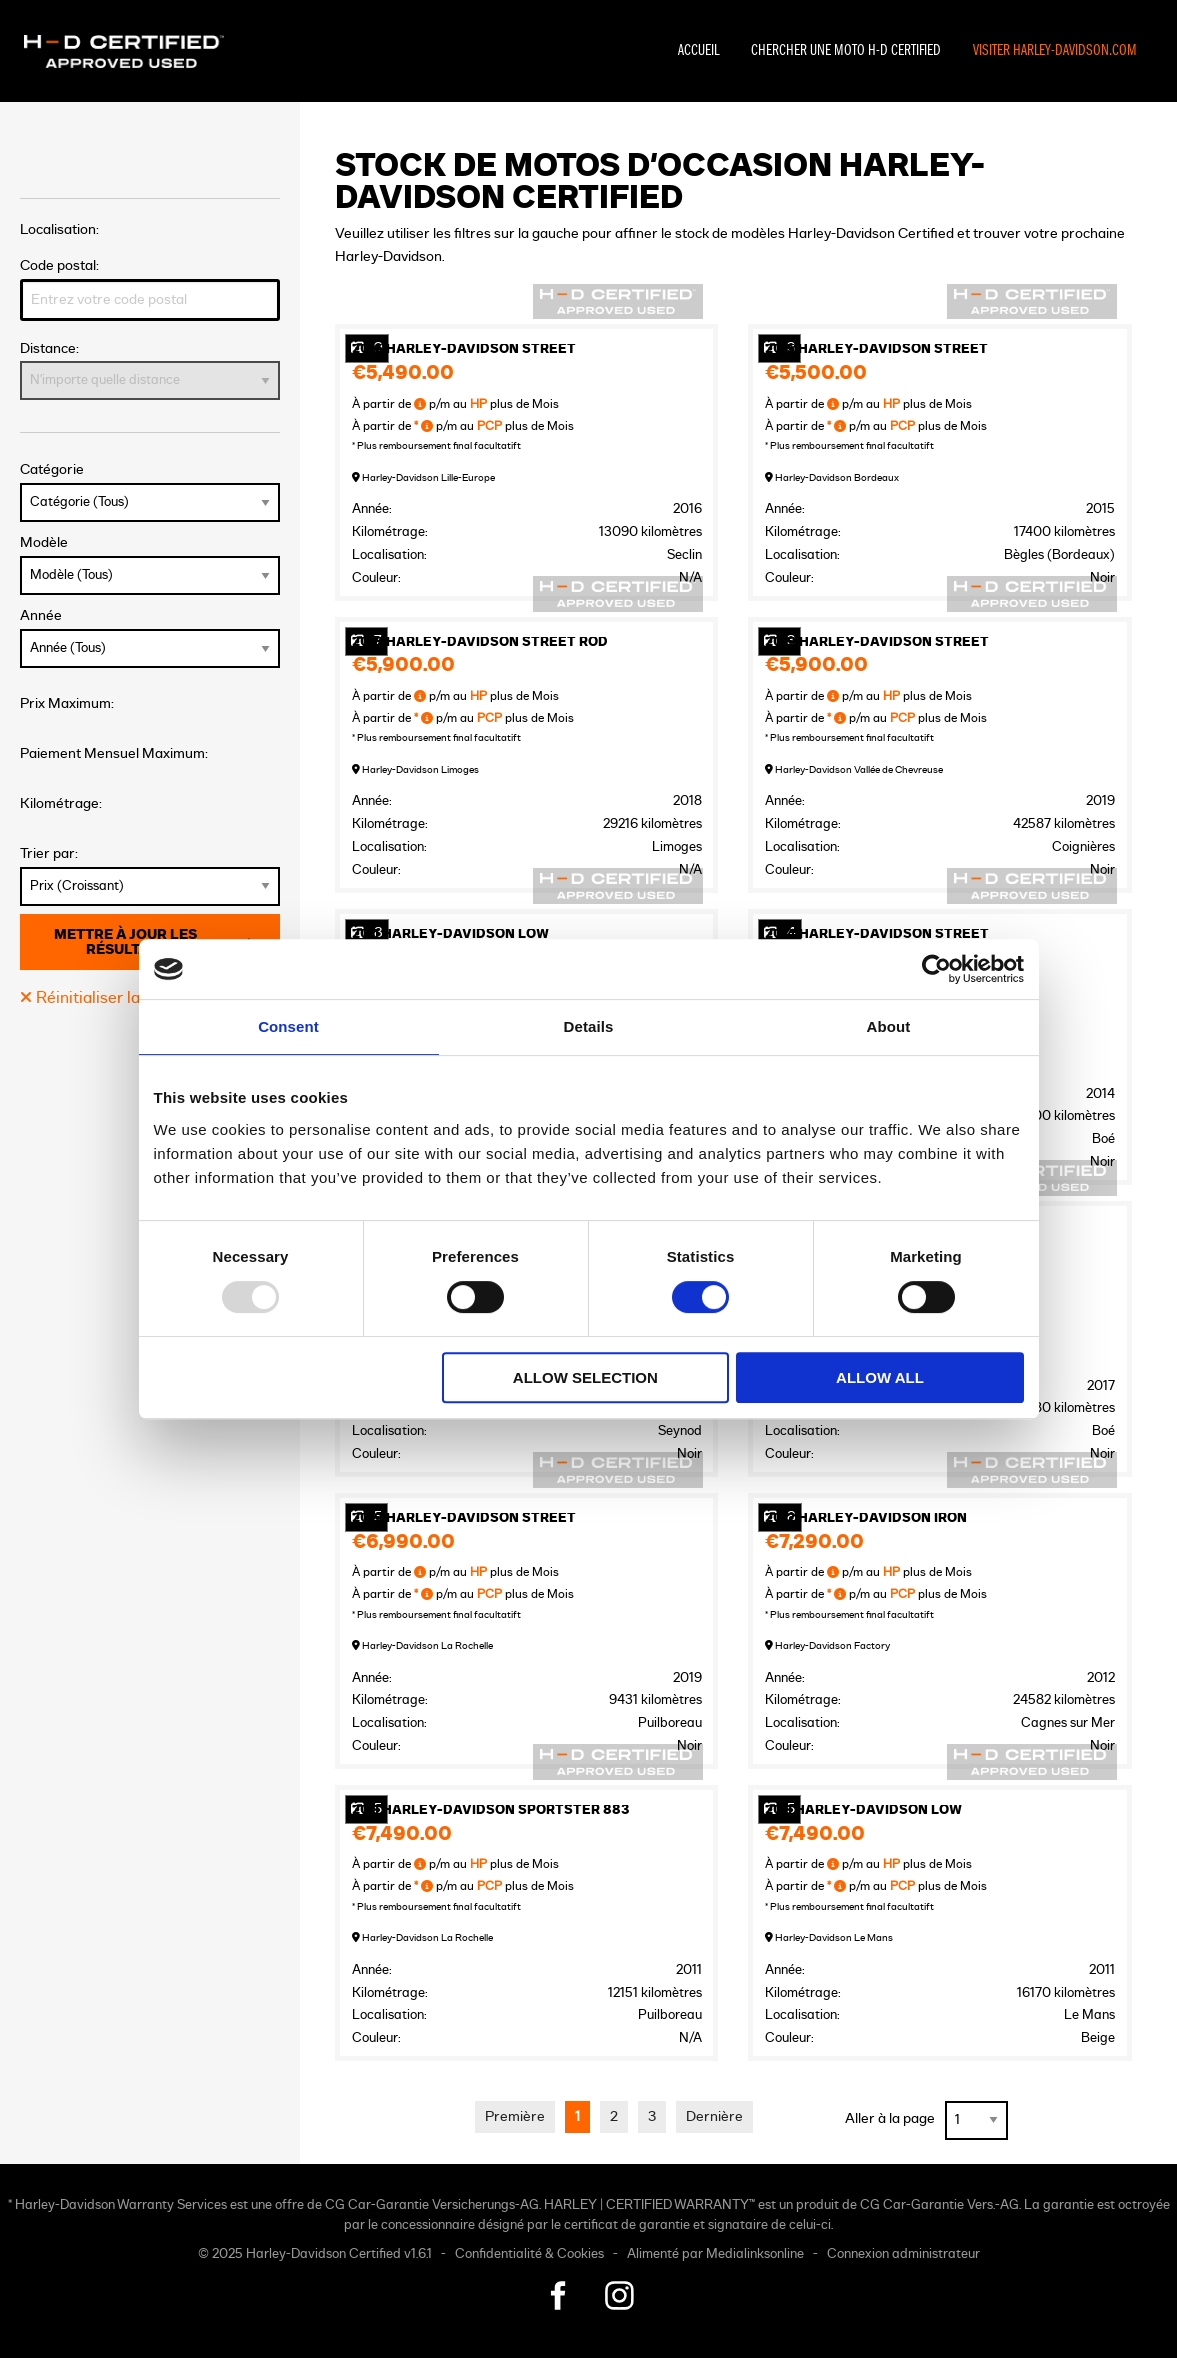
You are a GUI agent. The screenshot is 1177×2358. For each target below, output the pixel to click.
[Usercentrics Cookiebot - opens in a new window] (936, 969)
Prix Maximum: (67, 703)
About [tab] (889, 1026)
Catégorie (150, 492)
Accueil (698, 51)
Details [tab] (589, 1026)
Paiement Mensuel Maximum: (114, 753)
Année (150, 638)
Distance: (150, 371)
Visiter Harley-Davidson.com (1055, 51)
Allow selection (585, 1377)
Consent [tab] (288, 1026)
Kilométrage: (61, 803)
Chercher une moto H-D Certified (846, 51)
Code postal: (150, 289)
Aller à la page (890, 2118)
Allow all (880, 1377)
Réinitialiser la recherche (118, 998)
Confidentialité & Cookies (529, 2254)
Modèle (150, 565)
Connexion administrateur (903, 2254)
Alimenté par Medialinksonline (715, 2254)
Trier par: (150, 876)
